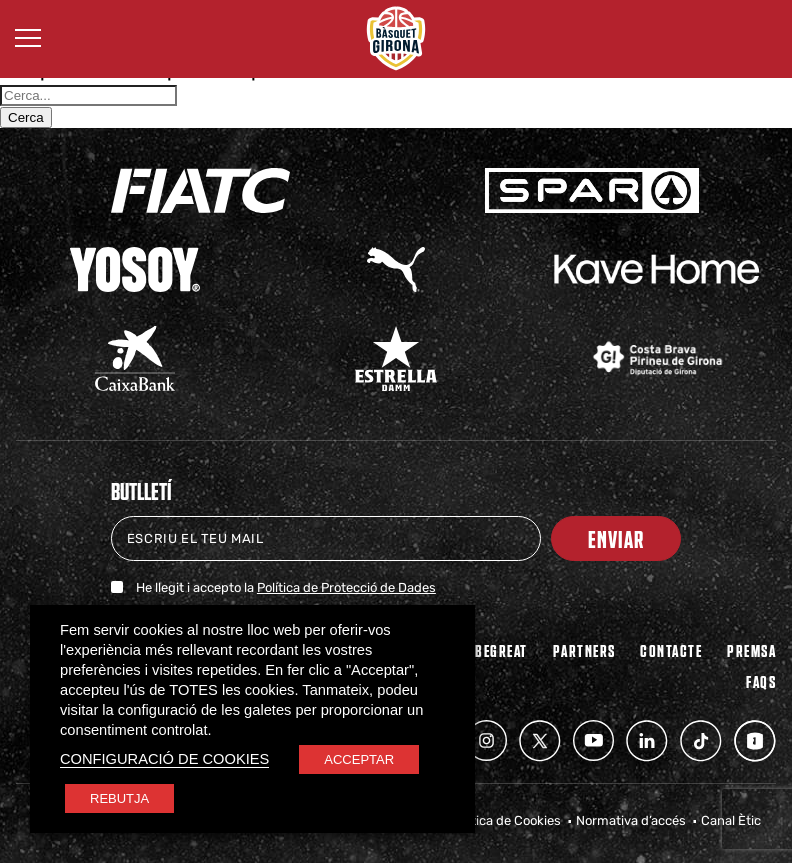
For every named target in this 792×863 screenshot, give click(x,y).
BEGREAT (501, 650)
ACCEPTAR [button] (359, 759)
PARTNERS (584, 650)
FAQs (761, 681)
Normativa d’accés (631, 820)
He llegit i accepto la (286, 587)
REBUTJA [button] (119, 798)
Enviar (616, 538)
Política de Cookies (505, 820)
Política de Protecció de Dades (346, 587)
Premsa (751, 650)
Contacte (671, 650)
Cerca (26, 117)
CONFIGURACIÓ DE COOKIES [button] (164, 759)
